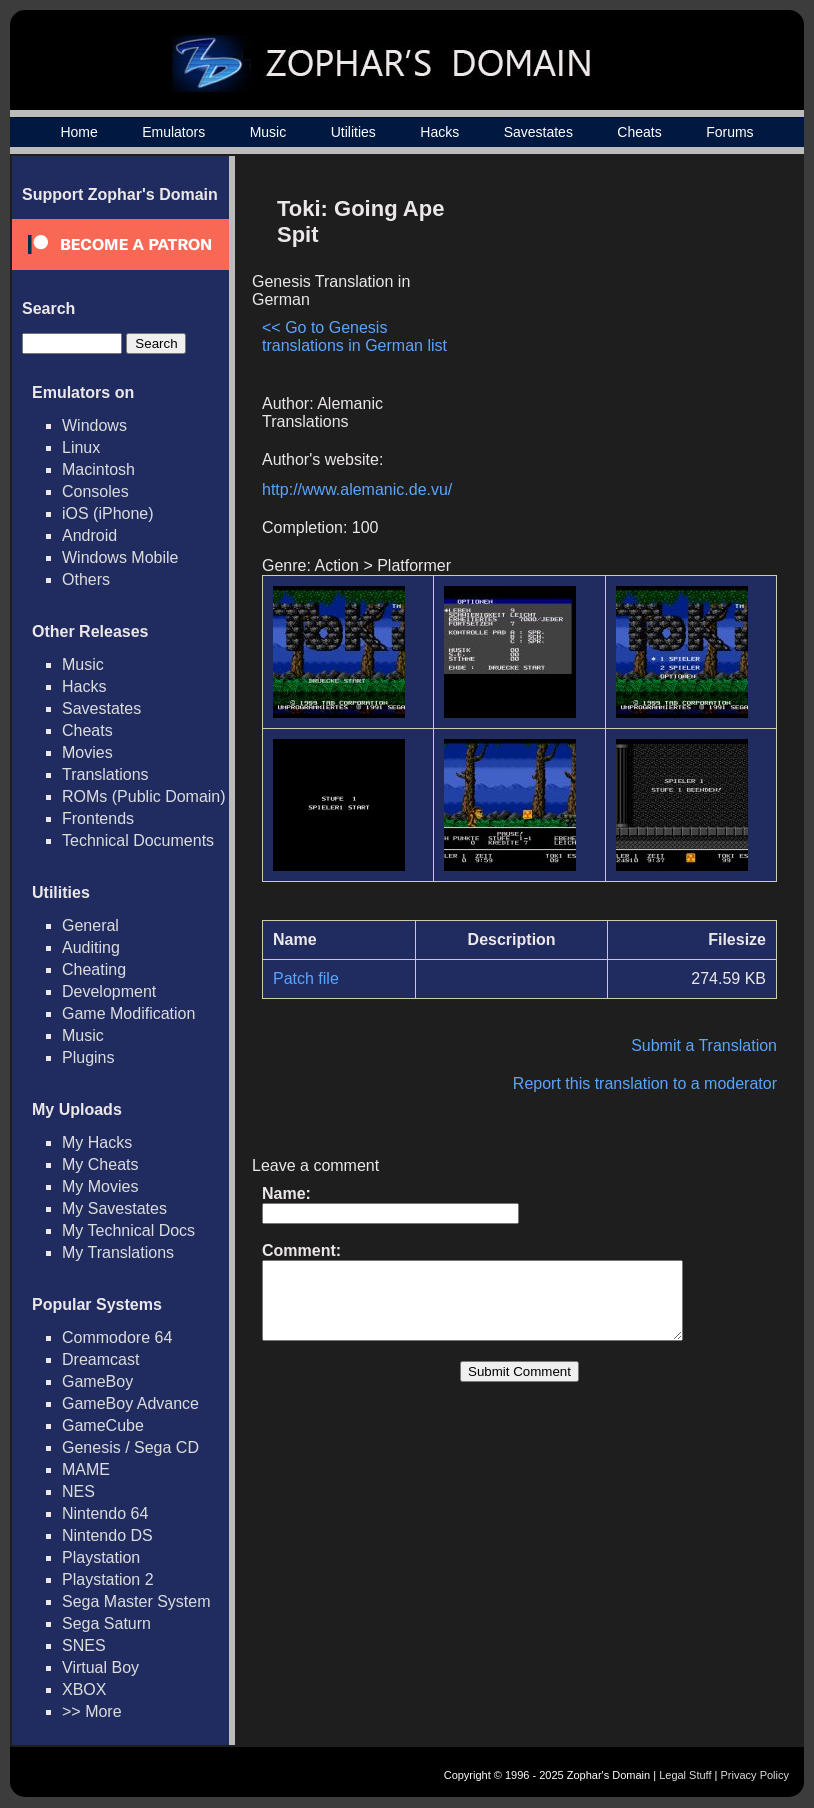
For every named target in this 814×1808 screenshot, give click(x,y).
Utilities (353, 132)
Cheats (639, 132)
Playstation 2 (108, 1579)
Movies (87, 752)
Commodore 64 (117, 1337)
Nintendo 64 (105, 1513)
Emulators (173, 132)
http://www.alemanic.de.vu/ (357, 489)
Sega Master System (136, 1601)
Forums (729, 132)
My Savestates (114, 1208)
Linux (81, 447)
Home (78, 132)
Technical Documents (138, 840)
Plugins (88, 1057)
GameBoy (97, 1381)
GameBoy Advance (130, 1403)
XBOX (84, 1689)
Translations (105, 774)
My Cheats (100, 1164)
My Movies (100, 1186)
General (90, 925)
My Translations (118, 1252)
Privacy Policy (755, 1775)
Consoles (95, 491)
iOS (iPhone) (108, 513)
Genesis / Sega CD (130, 1447)
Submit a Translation (704, 1045)
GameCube (103, 1425)
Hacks (439, 132)
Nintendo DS (107, 1535)
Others (86, 579)
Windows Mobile (120, 557)
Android (89, 535)
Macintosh (98, 469)
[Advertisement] (607, 326)
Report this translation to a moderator (645, 1083)
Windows (94, 425)
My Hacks (97, 1142)
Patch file (306, 978)
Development (109, 991)
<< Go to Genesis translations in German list (354, 336)
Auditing (91, 947)
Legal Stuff (685, 1775)
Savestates (538, 132)
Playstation (101, 1557)
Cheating (94, 969)
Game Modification (128, 1013)
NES (78, 1491)
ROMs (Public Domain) (144, 796)
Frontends (98, 818)
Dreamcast (100, 1359)
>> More (92, 1711)
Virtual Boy (100, 1667)
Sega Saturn (106, 1623)
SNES (84, 1645)
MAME (86, 1469)
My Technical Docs (128, 1230)
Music (268, 132)
